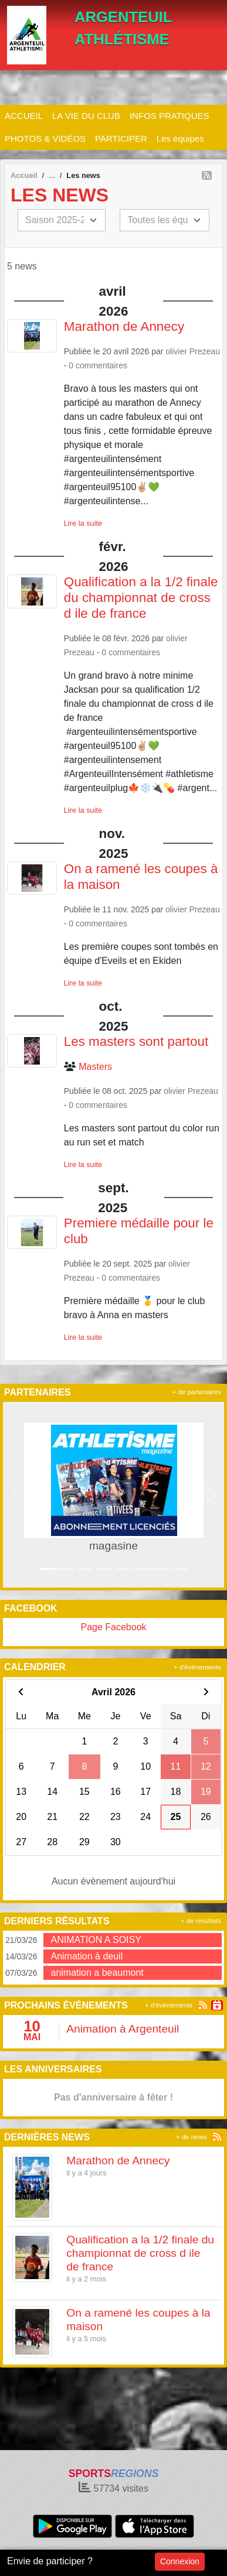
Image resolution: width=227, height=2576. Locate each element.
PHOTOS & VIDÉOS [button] (45, 138)
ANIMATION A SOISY (95, 1940)
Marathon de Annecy (124, 326)
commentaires (101, 365)
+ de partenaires (196, 1391)
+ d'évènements (197, 1667)
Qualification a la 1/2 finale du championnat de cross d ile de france (141, 597)
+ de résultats (201, 1920)
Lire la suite (83, 523)
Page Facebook (113, 1627)
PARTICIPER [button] (121, 138)
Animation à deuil (86, 1956)
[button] (16, 1494)
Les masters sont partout (136, 1041)
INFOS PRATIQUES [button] (169, 116)
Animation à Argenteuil (122, 2029)
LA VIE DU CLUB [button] (86, 116)
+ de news (191, 2136)
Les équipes (180, 138)
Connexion (179, 2561)
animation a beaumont (96, 1973)
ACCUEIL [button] (24, 116)
